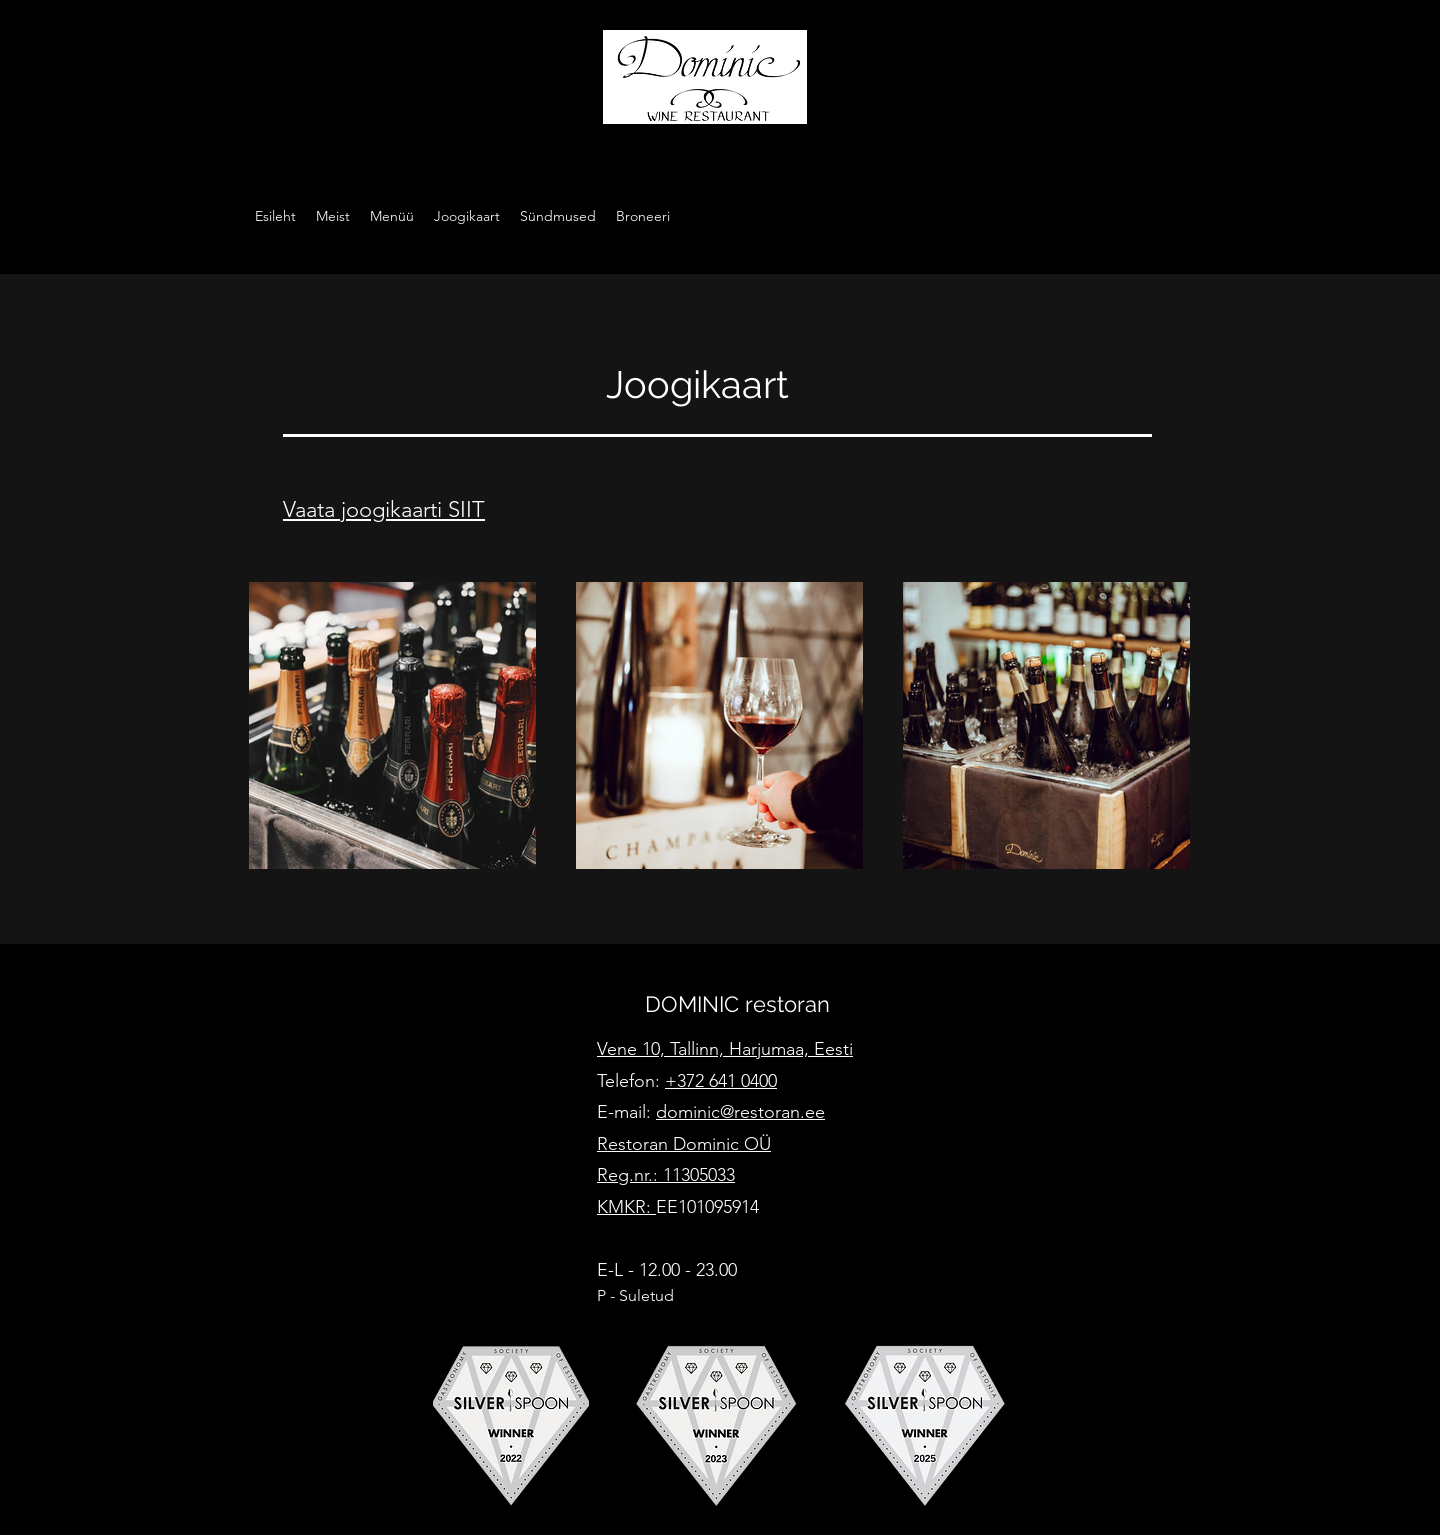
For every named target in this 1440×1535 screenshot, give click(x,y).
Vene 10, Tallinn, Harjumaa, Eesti (725, 1049)
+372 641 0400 (721, 1081)
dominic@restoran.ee (740, 1112)
